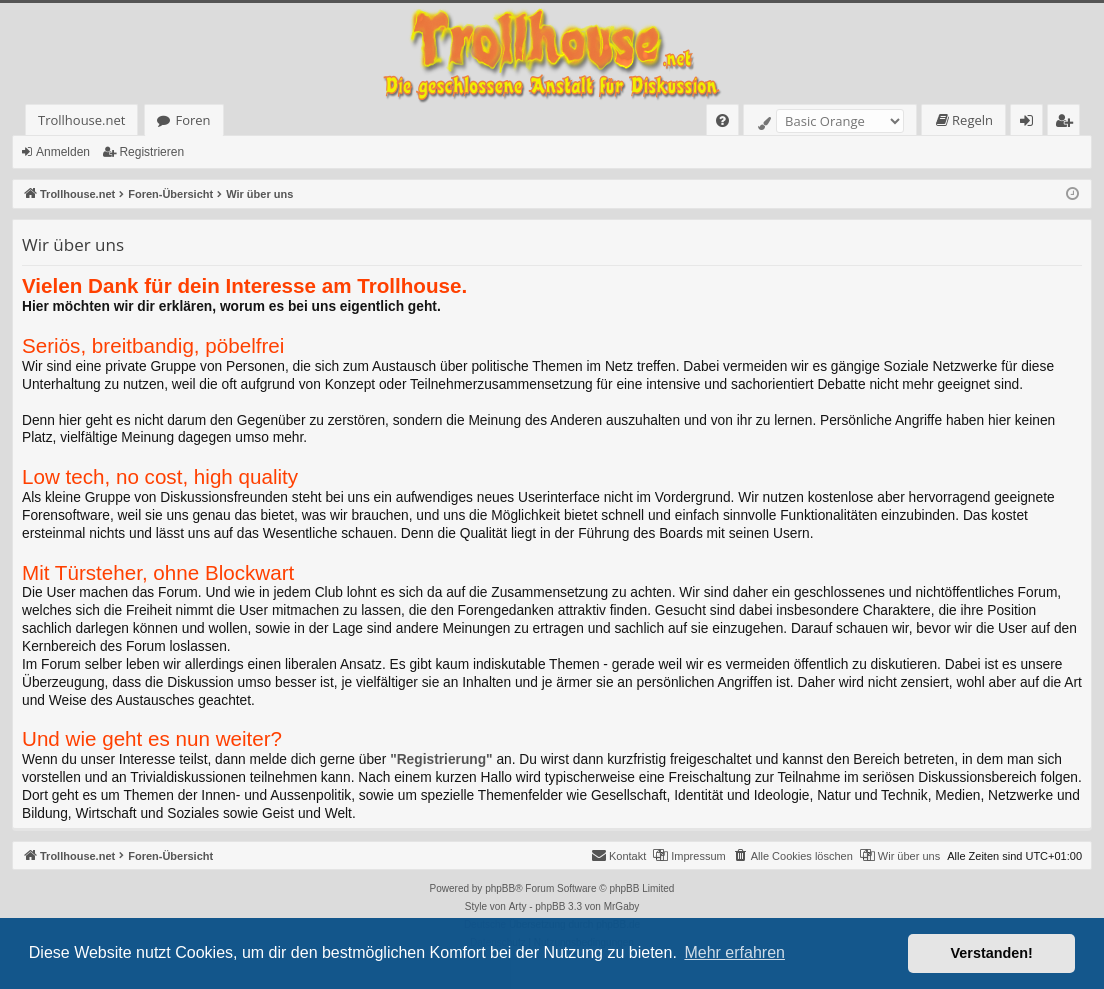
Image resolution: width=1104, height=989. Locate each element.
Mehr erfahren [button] (734, 952)
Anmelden (63, 152)
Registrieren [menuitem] (1068, 123)
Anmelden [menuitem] (1032, 123)
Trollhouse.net (81, 120)
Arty (518, 906)
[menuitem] (722, 120)
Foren (192, 120)
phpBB (500, 888)
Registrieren (151, 152)
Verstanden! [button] (992, 953)
